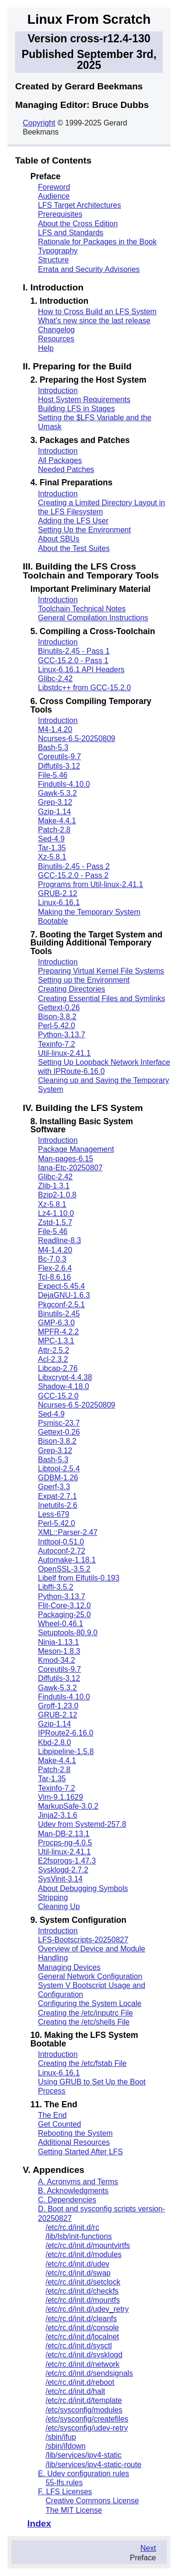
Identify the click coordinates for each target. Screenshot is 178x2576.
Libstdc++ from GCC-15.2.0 (84, 688)
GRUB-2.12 (57, 893)
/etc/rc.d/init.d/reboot (80, 2382)
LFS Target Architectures (79, 205)
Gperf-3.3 (54, 1487)
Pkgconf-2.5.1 (61, 1305)
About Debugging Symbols (83, 1888)
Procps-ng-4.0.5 (65, 1843)
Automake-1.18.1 (67, 1560)
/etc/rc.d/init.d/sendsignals (89, 2373)
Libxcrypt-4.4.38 (65, 1377)
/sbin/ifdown (66, 2446)
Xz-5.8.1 (52, 857)
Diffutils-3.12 (59, 766)
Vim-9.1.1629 (60, 1797)
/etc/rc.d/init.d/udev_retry (87, 2309)
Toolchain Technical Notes (82, 609)
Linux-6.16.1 (59, 902)
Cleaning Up (59, 1906)
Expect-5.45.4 (61, 1286)
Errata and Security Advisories (89, 269)
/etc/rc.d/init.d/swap (78, 2273)
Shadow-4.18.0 (63, 1386)
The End (52, 2115)
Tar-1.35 (52, 848)
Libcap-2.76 (58, 1368)
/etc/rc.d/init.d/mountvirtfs (88, 2245)
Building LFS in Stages (76, 409)
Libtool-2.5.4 (59, 1469)
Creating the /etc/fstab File (82, 2063)
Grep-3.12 (55, 802)
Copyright (39, 123)
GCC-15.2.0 (58, 1396)
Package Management (76, 1149)
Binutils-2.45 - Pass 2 (74, 866)
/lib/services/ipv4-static (84, 2455)
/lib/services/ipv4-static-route (93, 2464)
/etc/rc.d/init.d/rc (72, 2227)
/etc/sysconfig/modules (84, 2410)
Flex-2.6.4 (55, 1268)
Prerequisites (60, 214)
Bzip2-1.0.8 (57, 1195)
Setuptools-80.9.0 (67, 1633)
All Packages (60, 460)
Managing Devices (69, 1967)
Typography (58, 251)
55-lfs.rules (64, 2483)
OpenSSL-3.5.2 (64, 1569)
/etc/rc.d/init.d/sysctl (79, 2346)
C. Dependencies (67, 2200)
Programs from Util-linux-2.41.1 (90, 884)
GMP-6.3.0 (56, 1323)
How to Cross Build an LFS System (97, 312)
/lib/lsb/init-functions (79, 2236)
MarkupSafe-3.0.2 (68, 1806)
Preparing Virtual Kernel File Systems (101, 971)
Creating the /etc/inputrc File (85, 2013)
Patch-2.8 (54, 830)
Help (46, 348)
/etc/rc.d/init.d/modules (84, 2254)
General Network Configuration (90, 1976)
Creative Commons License (92, 2501)
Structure (53, 260)
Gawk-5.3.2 (57, 793)
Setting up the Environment (84, 980)
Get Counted (59, 2124)
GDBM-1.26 (58, 1478)
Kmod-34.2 (56, 1660)
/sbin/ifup (61, 2437)
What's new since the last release (94, 321)
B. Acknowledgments (73, 2191)
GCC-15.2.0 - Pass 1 (73, 660)
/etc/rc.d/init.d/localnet (82, 2337)
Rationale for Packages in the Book (97, 242)
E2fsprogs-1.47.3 (67, 1861)
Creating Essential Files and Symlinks (101, 998)
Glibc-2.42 (55, 679)
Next (148, 2548)
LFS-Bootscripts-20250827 (83, 1940)
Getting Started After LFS (80, 2152)
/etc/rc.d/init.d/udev (77, 2264)
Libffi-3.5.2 (55, 1587)
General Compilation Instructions (93, 618)
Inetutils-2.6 (57, 1505)
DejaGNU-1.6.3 (64, 1295)
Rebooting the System (75, 2133)
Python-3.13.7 (61, 1035)
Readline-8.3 (59, 1240)
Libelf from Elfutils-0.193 (79, 1578)
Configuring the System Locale (89, 2003)
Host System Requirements (84, 400)
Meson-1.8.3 (59, 1651)
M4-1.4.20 (55, 729)
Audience (54, 196)
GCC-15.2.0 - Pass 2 (73, 875)
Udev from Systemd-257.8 (82, 1824)
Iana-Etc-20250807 (70, 1168)
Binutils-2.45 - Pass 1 (74, 651)
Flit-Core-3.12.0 (64, 1606)
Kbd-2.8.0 (54, 1742)
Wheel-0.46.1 (60, 1624)
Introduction (58, 390)
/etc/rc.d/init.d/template (84, 2400)
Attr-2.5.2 (53, 1350)
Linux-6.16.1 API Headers (81, 670)
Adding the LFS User (73, 521)
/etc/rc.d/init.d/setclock (83, 2282)
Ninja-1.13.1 (58, 1642)
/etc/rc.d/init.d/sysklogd (84, 2355)
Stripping (53, 1897)
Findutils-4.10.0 (64, 784)
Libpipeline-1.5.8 (66, 1751)
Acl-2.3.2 (53, 1359)
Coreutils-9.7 (59, 757)
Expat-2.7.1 (57, 1496)
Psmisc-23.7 (59, 1423)
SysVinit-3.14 (60, 1879)
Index (39, 2523)
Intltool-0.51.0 (61, 1542)
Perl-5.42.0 (56, 1026)
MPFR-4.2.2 (58, 1332)
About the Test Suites (74, 548)
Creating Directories (71, 989)
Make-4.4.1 (57, 821)
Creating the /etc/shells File (84, 2022)
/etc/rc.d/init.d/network (83, 2364)
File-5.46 (52, 775)
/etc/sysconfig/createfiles (87, 2419)
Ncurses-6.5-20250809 (76, 738)
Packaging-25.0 (64, 1615)
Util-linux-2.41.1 (64, 1053)
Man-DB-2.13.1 (64, 1834)
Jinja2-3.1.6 (57, 1815)
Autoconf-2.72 (61, 1551)
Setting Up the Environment (84, 530)
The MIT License (74, 2510)
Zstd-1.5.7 (55, 1222)
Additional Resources (74, 2142)
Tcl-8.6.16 (54, 1277)
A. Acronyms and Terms (78, 2182)
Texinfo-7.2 (56, 1044)
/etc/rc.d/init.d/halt (75, 2391)
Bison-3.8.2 (57, 1017)
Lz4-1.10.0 (56, 1213)
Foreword (54, 187)
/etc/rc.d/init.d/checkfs (82, 2291)
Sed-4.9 (51, 839)
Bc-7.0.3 (52, 1259)
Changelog (56, 330)
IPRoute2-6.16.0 (66, 1733)
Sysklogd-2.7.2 (63, 1870)
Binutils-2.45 (59, 1314)
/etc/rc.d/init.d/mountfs (83, 2300)
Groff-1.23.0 (58, 1706)
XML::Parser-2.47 (67, 1532)
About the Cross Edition (78, 224)
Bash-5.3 (53, 747)
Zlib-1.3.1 (54, 1186)
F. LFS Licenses (65, 2492)
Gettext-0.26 (59, 1007)
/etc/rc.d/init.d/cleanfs (81, 2319)
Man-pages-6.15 (66, 1159)
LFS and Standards (70, 233)
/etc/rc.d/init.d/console (82, 2328)
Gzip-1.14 (54, 812)
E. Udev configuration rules (83, 2474)
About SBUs (58, 539)
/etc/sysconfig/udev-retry (87, 2428)
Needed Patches (66, 469)
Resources (56, 339)
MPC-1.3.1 (56, 1341)
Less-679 (53, 1514)
